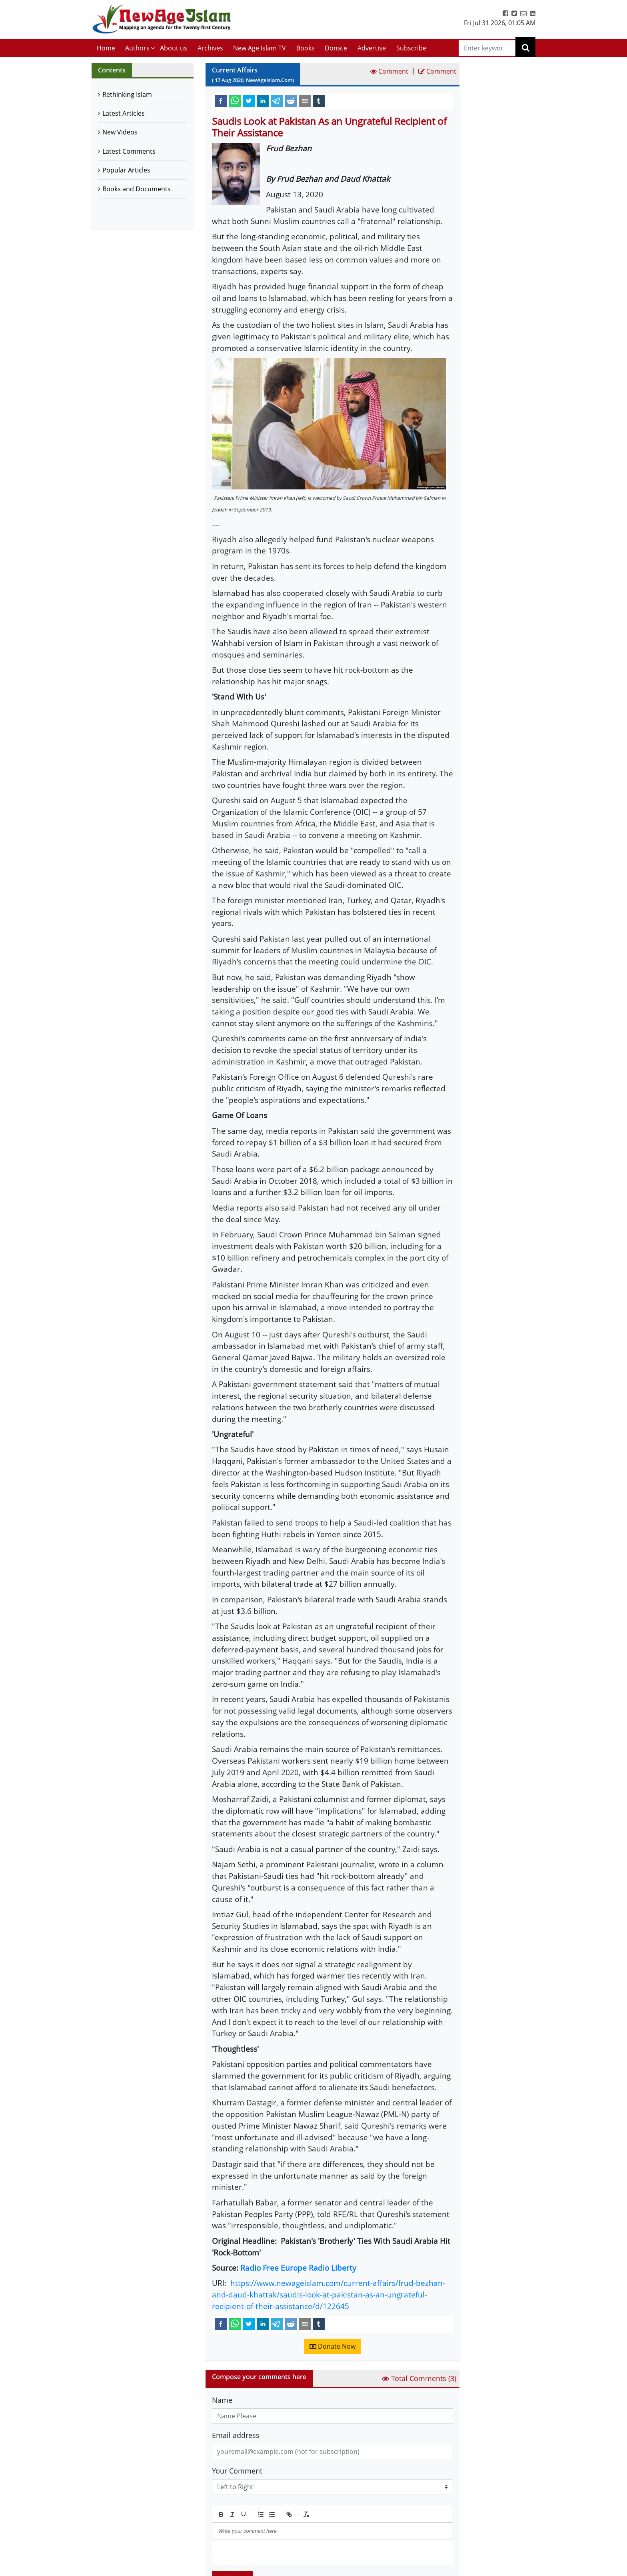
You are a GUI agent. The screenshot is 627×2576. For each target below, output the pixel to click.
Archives (210, 48)
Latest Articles (123, 113)
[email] (305, 100)
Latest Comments (129, 151)
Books (305, 48)
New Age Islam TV (259, 48)
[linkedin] (263, 100)
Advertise (371, 48)
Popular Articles (126, 170)
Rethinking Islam (127, 94)
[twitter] (249, 100)
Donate (336, 48)
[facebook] (221, 100)
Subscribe (411, 48)
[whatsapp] (235, 100)
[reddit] (291, 100)
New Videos (120, 132)
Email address (236, 2435)
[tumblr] (319, 100)
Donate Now (332, 2346)
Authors (137, 48)
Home (106, 48)
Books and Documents (136, 188)
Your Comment (237, 2471)
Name (222, 2400)
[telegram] (277, 100)
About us (173, 48)
